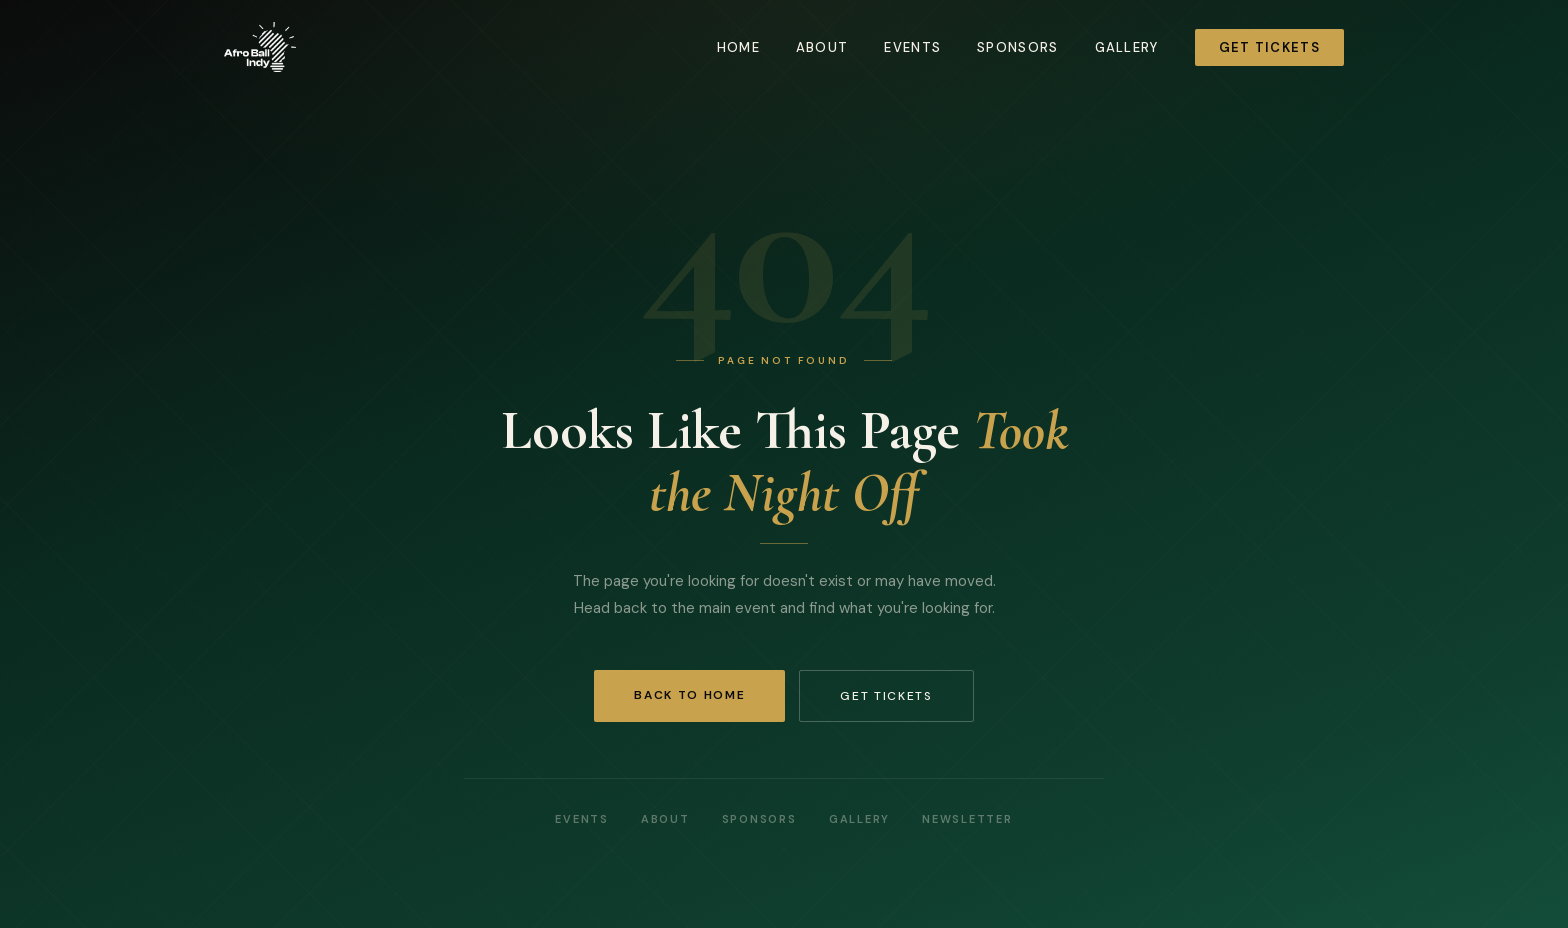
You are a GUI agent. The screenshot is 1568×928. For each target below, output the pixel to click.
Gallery (1127, 47)
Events (912, 47)
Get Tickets (1269, 47)
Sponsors (1017, 47)
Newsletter (967, 819)
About (822, 47)
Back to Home (689, 695)
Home (738, 47)
